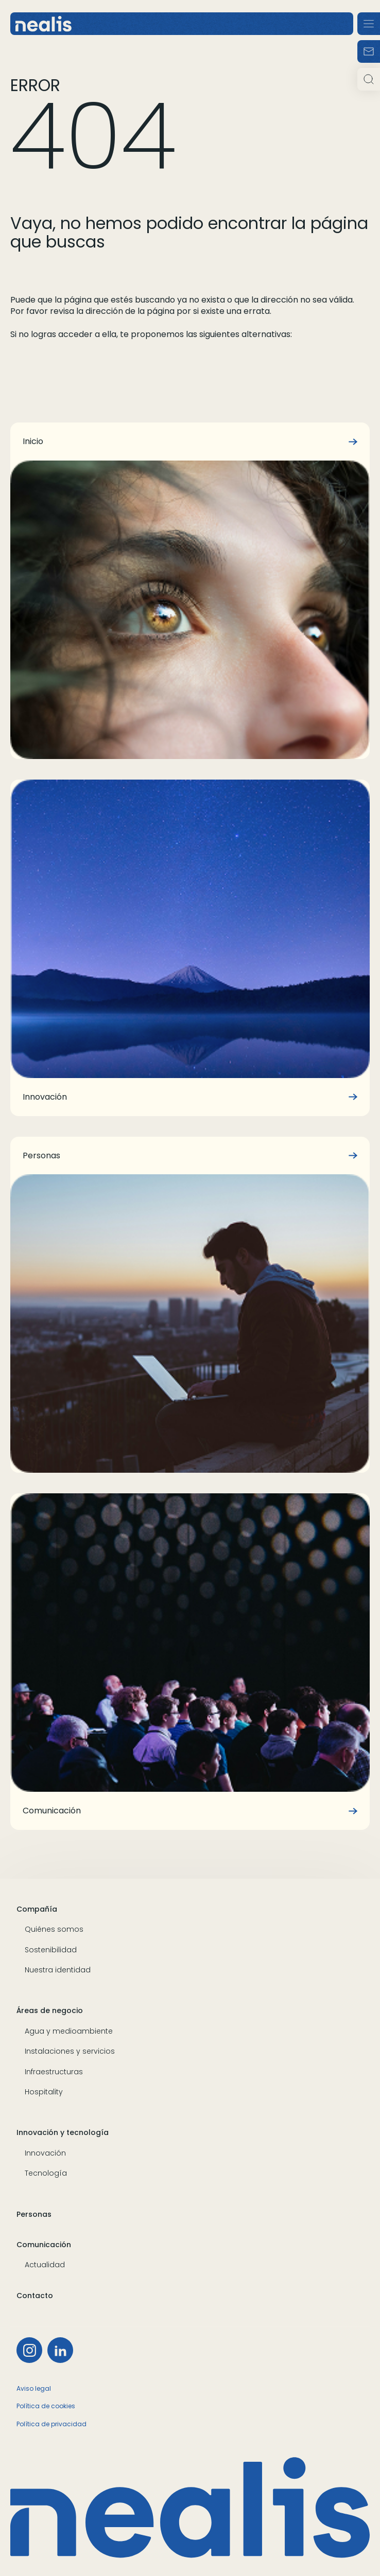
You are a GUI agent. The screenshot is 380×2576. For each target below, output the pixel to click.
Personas (33, 2214)
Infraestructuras (54, 2072)
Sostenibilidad (51, 1950)
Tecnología (46, 2173)
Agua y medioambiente (69, 2031)
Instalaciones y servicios (70, 2051)
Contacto (34, 2296)
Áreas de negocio (49, 2011)
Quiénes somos (54, 1929)
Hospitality (44, 2092)
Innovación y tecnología (62, 2133)
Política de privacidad (51, 2424)
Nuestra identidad (58, 1970)
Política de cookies (45, 2406)
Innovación (45, 2153)
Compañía (36, 1909)
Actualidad (45, 2265)
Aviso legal (33, 2388)
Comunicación (43, 2245)
